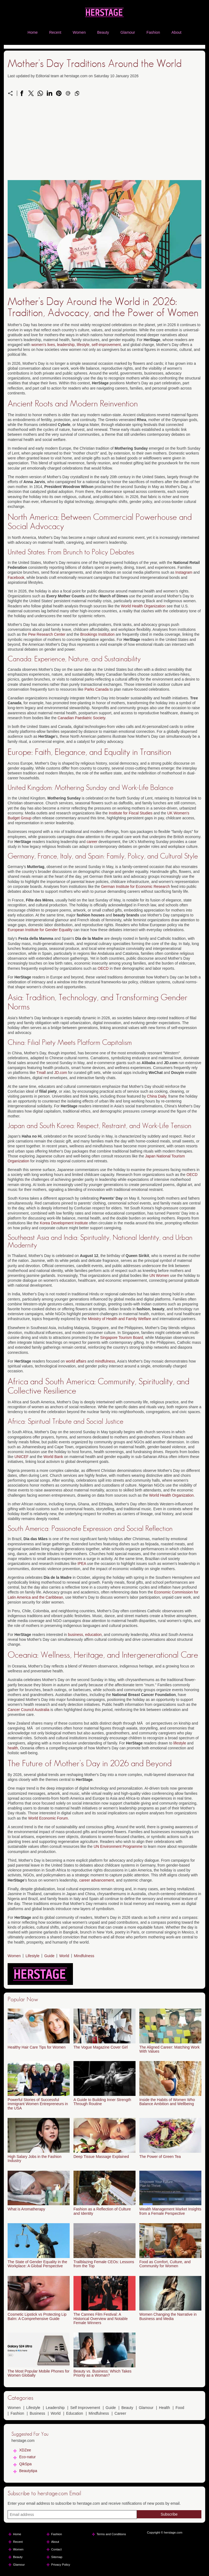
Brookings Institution (97, 634)
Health (164, 2407)
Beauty (103, 32)
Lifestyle (32, 1956)
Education (74, 2413)
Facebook (16, 577)
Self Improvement (85, 2407)
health (13, 1748)
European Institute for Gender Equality (40, 930)
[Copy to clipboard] (77, 93)
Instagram (183, 572)
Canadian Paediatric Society (81, 718)
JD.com (60, 1072)
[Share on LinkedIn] (49, 93)
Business (37, 2413)
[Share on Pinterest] (59, 93)
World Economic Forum (48, 1818)
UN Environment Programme (118, 1846)
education (93, 1634)
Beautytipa (28, 2471)
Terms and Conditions (111, 2534)
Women (79, 32)
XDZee (25, 2450)
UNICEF (21, 1456)
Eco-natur (27, 2457)
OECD (103, 968)
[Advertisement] (104, 142)
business (75, 1634)
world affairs (76, 1361)
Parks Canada (96, 689)
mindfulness (105, 1361)
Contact (56, 2549)
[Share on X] (31, 93)
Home (32, 32)
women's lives (43, 344)
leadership (66, 344)
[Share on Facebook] (21, 93)
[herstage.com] (104, 19)
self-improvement (106, 344)
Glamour (128, 32)
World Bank (53, 1456)
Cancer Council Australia (28, 1709)
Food (180, 2407)
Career (120, 2413)
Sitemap (56, 2557)
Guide (49, 1956)
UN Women (159, 1275)
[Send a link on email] (68, 93)
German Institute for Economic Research (135, 886)
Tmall (41, 1072)
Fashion (153, 32)
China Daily (156, 1096)
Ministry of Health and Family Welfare (119, 1319)
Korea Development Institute (64, 1223)
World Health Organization (143, 606)
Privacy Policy (60, 2564)
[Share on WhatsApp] (40, 93)
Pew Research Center (47, 634)
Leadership (55, 2407)
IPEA (82, 1563)
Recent (55, 32)
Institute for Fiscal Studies (130, 813)
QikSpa (25, 2464)
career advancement (96, 1880)
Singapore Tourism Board (121, 1337)
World (64, 1956)
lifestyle (83, 344)
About (176, 32)
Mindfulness (84, 1956)
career (92, 841)
